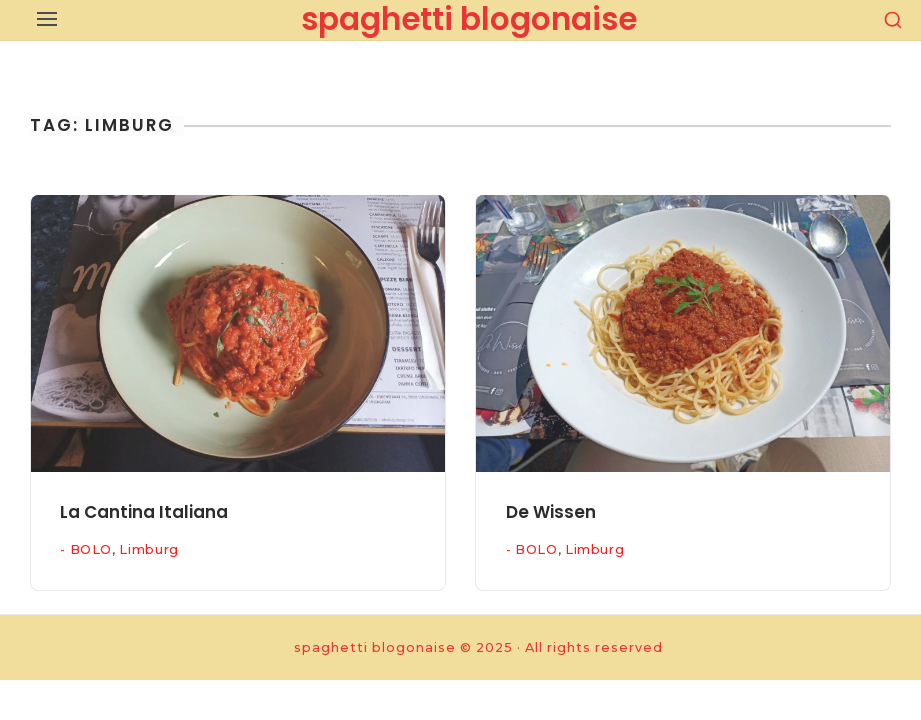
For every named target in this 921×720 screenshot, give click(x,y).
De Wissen (551, 512)
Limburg (148, 549)
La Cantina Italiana (144, 512)
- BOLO (86, 549)
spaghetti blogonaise (469, 19)
